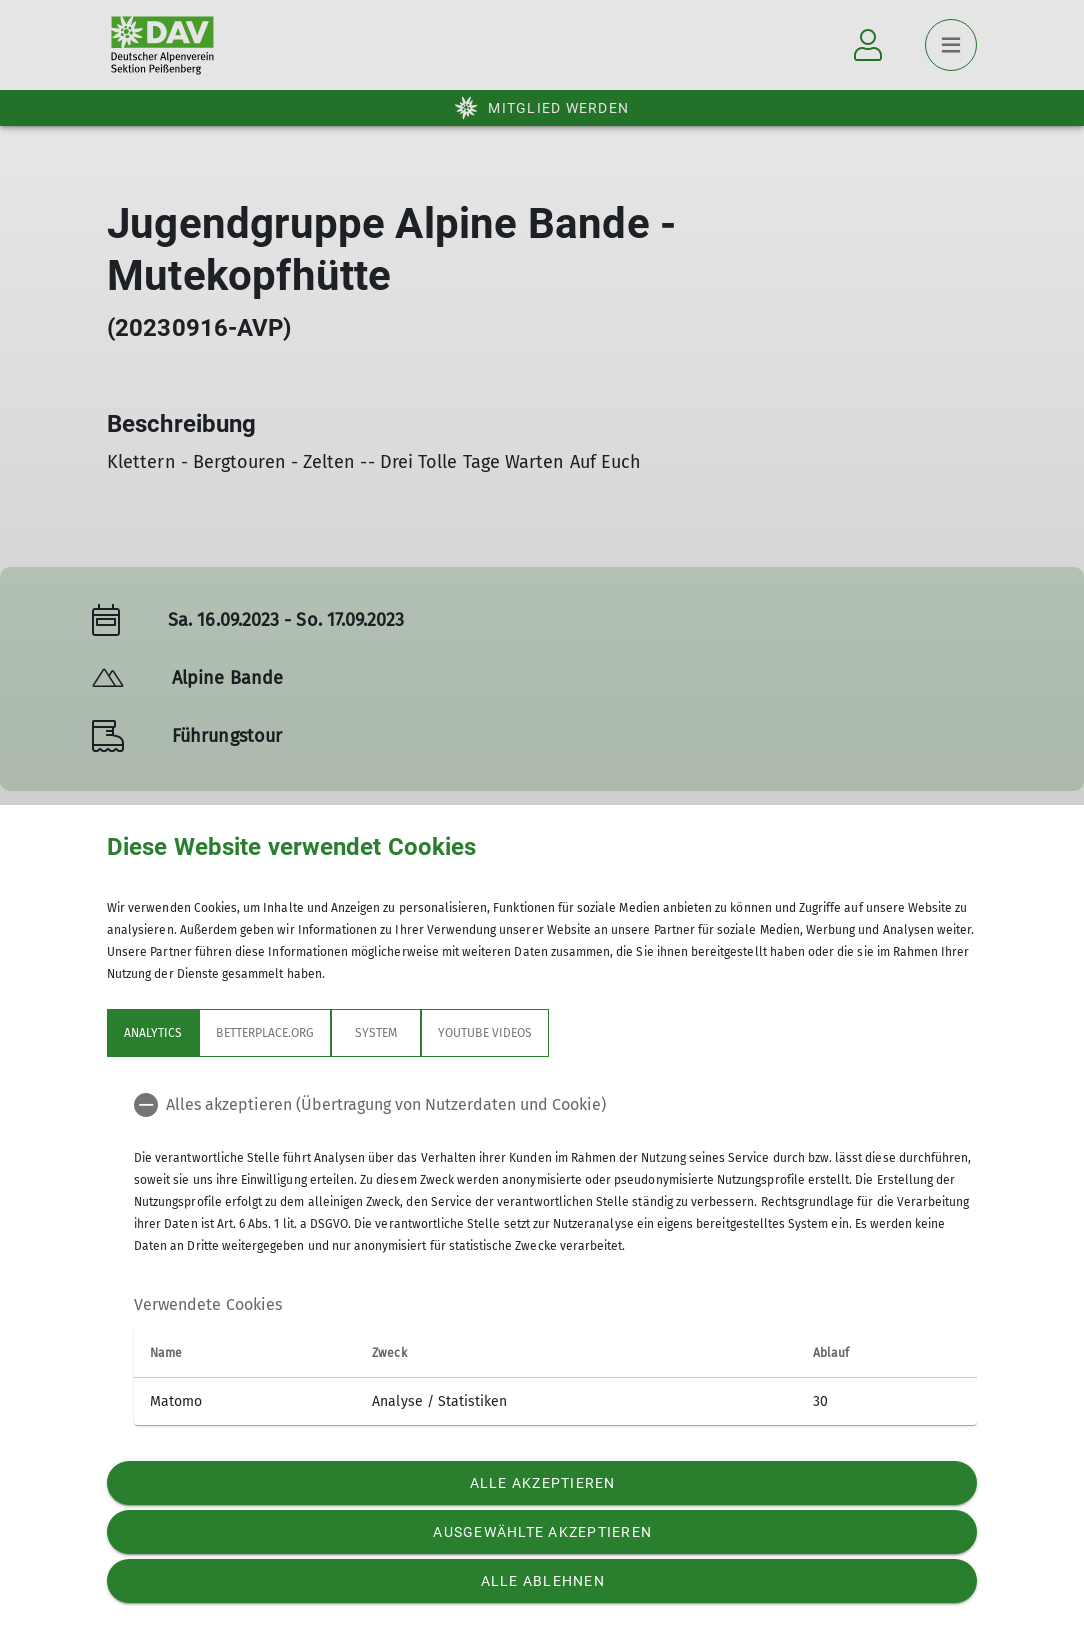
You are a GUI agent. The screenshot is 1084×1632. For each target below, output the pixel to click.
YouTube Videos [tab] (485, 1033)
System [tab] (376, 1033)
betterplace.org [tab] (265, 1033)
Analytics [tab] (153, 1033)
